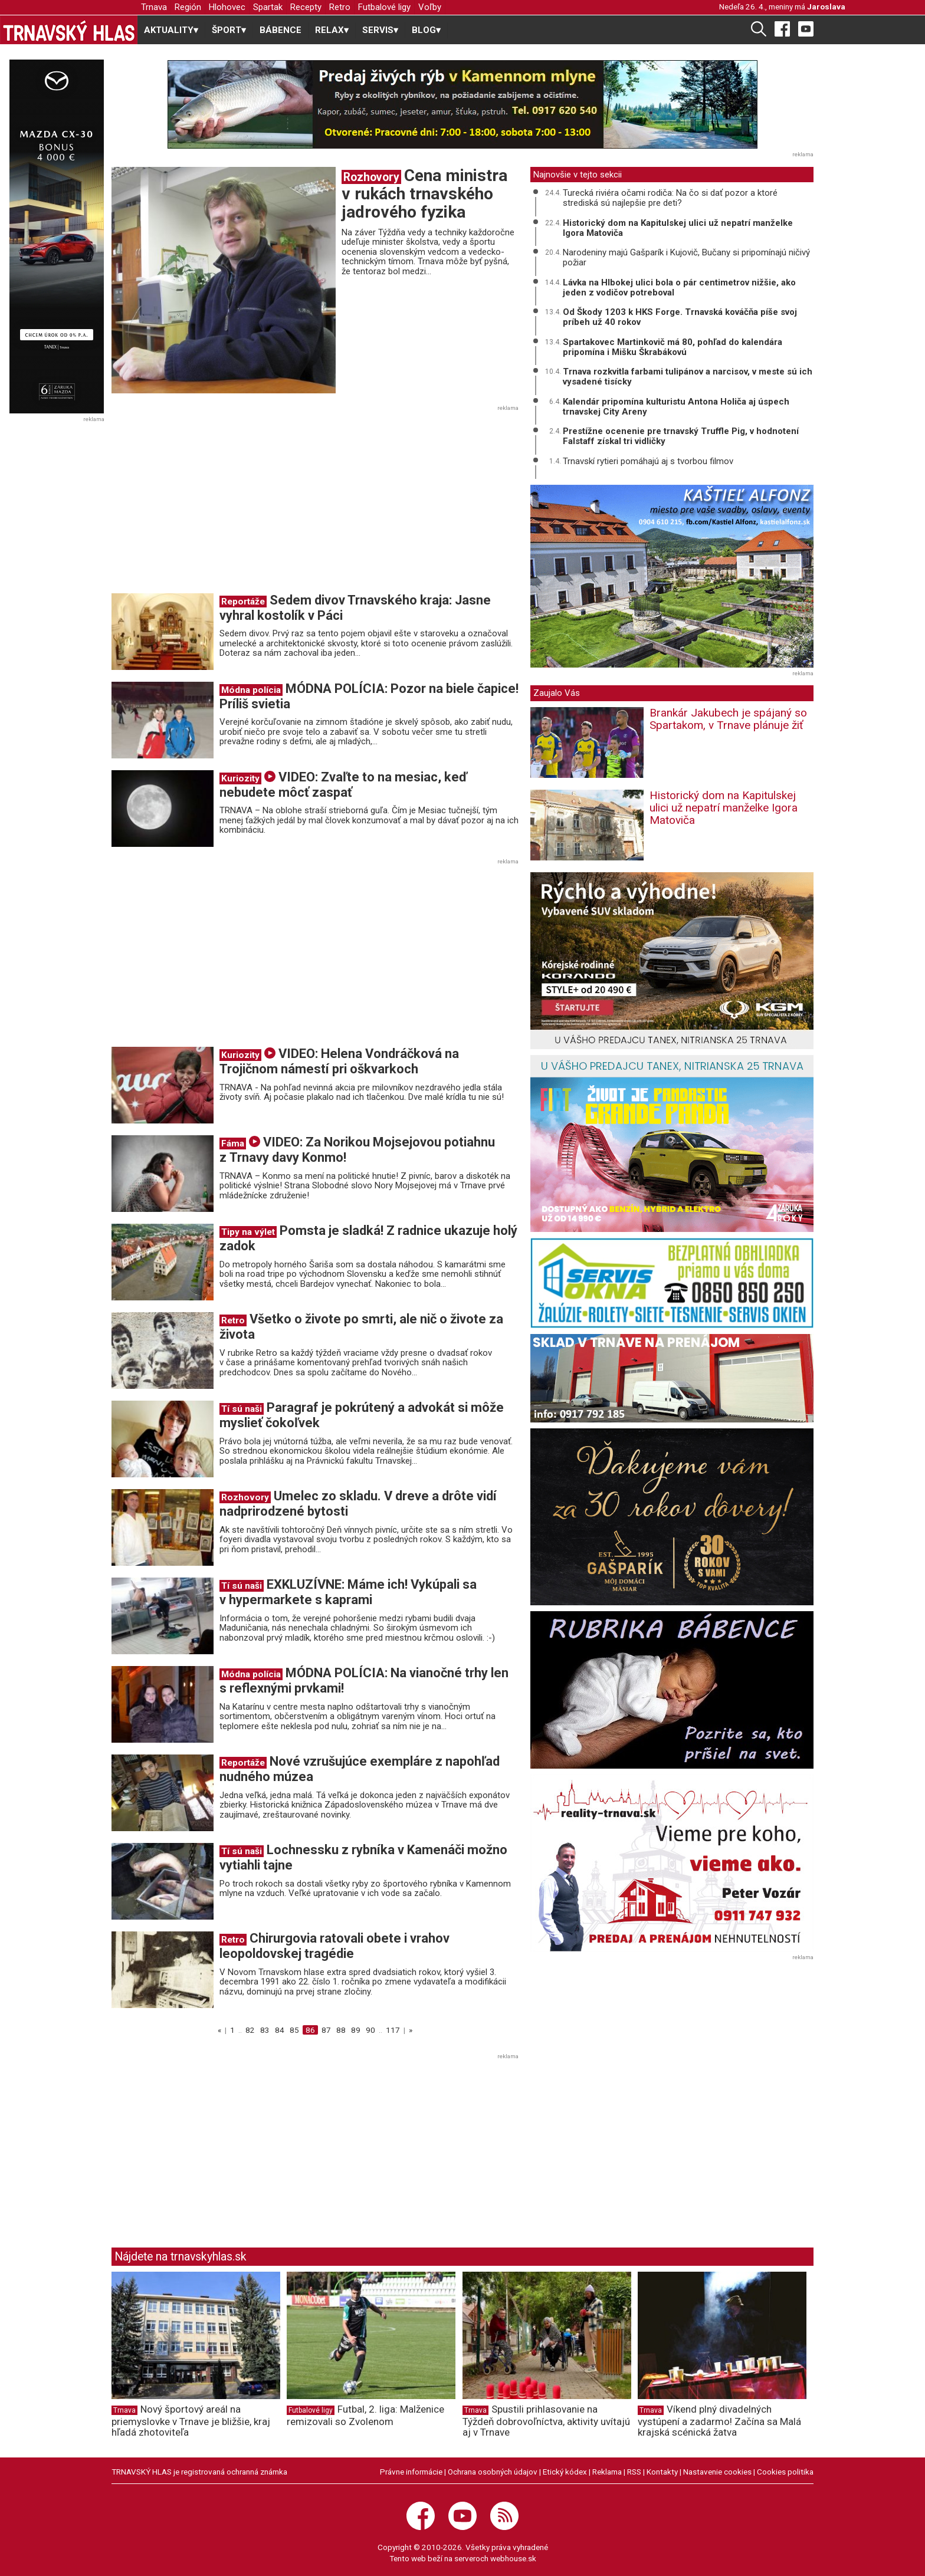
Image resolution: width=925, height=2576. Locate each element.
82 (250, 2030)
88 (341, 2030)
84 (279, 2030)
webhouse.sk (513, 2558)
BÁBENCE (280, 30)
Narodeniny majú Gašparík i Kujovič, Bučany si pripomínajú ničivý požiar (686, 257)
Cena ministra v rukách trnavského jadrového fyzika (424, 194)
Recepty (306, 7)
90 (370, 2030)
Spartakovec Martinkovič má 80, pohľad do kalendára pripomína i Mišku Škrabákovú (672, 347)
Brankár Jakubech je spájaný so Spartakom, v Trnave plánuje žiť (728, 719)
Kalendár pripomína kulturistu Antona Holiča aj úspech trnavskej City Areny (676, 406)
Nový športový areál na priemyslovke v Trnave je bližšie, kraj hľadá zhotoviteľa (190, 2421)
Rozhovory (371, 177)
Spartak (268, 7)
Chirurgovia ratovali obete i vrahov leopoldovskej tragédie (334, 1946)
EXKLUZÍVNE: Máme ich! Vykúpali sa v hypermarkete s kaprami (348, 1592)
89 (355, 2030)
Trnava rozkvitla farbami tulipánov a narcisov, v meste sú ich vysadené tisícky (687, 376)
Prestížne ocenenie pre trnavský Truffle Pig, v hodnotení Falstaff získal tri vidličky (681, 436)
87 (326, 2030)
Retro (339, 7)
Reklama (607, 2471)
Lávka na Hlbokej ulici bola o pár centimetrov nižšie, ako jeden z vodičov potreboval (679, 287)
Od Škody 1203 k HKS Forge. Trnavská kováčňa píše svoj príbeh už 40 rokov (680, 317)
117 (393, 2030)
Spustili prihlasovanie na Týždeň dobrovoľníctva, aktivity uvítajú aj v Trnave (546, 2421)
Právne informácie (411, 2471)
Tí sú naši (241, 1409)
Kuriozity (240, 778)
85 (294, 2030)
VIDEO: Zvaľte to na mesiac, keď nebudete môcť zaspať (343, 785)
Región (188, 7)
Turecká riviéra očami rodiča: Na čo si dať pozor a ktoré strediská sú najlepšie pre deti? (670, 198)
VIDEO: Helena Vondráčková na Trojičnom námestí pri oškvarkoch (339, 1061)
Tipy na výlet (248, 1232)
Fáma (232, 1143)
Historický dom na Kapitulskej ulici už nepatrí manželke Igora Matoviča (678, 228)
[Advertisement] (210, 503)
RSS (634, 2471)
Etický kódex (565, 2471)
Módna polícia (251, 690)
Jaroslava (826, 6)
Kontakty (662, 2471)
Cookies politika (785, 2471)
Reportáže (243, 601)
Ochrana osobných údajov (492, 2471)
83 (265, 2030)
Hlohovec (227, 7)
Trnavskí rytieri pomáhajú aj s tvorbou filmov (648, 461)
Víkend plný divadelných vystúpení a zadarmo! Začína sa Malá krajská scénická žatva (719, 2421)
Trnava (154, 7)
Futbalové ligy (384, 7)
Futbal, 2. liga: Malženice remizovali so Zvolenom (365, 2415)
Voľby (429, 7)
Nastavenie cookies (717, 2471)
